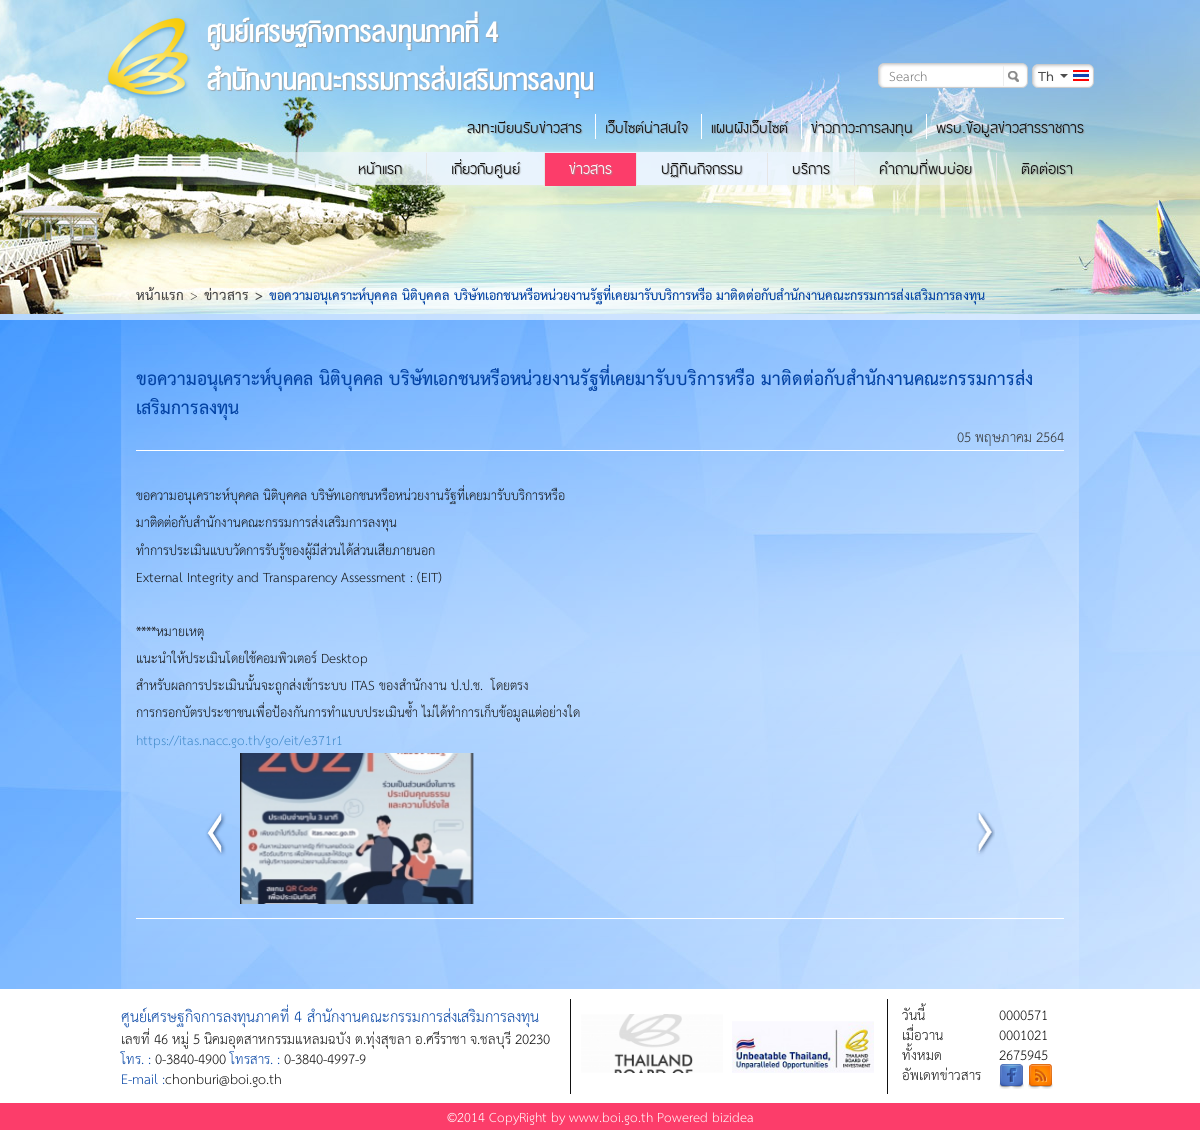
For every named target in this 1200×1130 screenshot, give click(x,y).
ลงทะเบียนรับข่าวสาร (524, 128)
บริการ (811, 169)
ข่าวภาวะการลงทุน (862, 128)
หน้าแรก (380, 169)
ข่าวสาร (590, 169)
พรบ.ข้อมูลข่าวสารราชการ (1010, 128)
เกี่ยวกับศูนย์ (485, 169)
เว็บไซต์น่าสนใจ (646, 128)
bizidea (733, 1116)
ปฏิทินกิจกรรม (702, 169)
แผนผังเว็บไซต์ (749, 128)
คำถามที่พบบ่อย (925, 169)
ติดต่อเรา (1047, 169)
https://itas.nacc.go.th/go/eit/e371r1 (239, 739)
